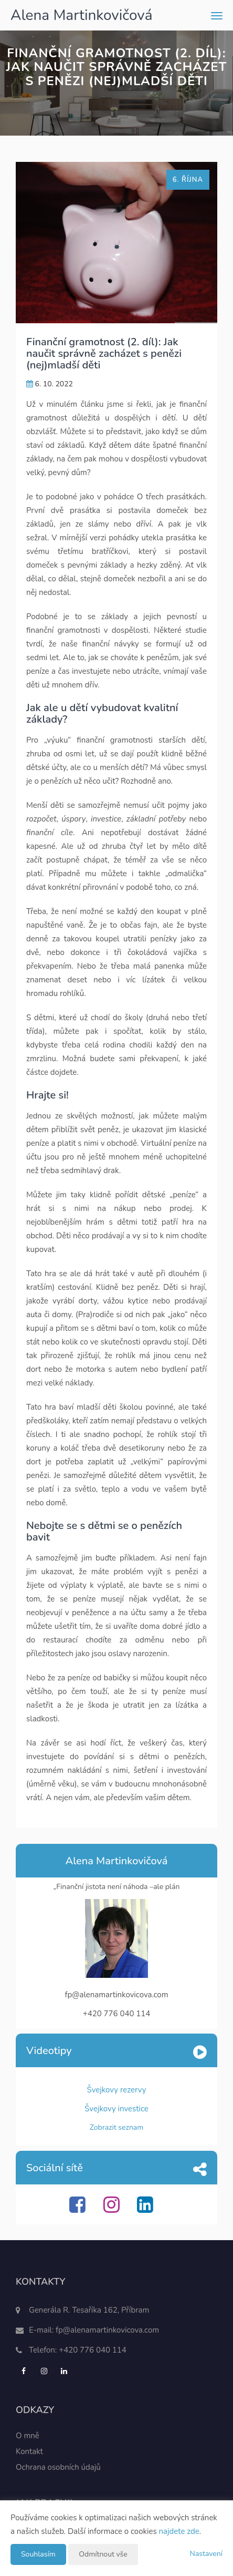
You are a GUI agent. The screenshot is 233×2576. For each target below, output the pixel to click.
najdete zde (179, 2531)
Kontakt (29, 2451)
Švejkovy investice (116, 2108)
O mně (27, 2435)
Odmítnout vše (103, 2554)
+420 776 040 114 (92, 2350)
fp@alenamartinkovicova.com (107, 2330)
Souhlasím (38, 2554)
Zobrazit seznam (117, 2127)
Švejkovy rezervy (116, 2090)
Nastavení (206, 2554)
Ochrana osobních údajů (58, 2467)
